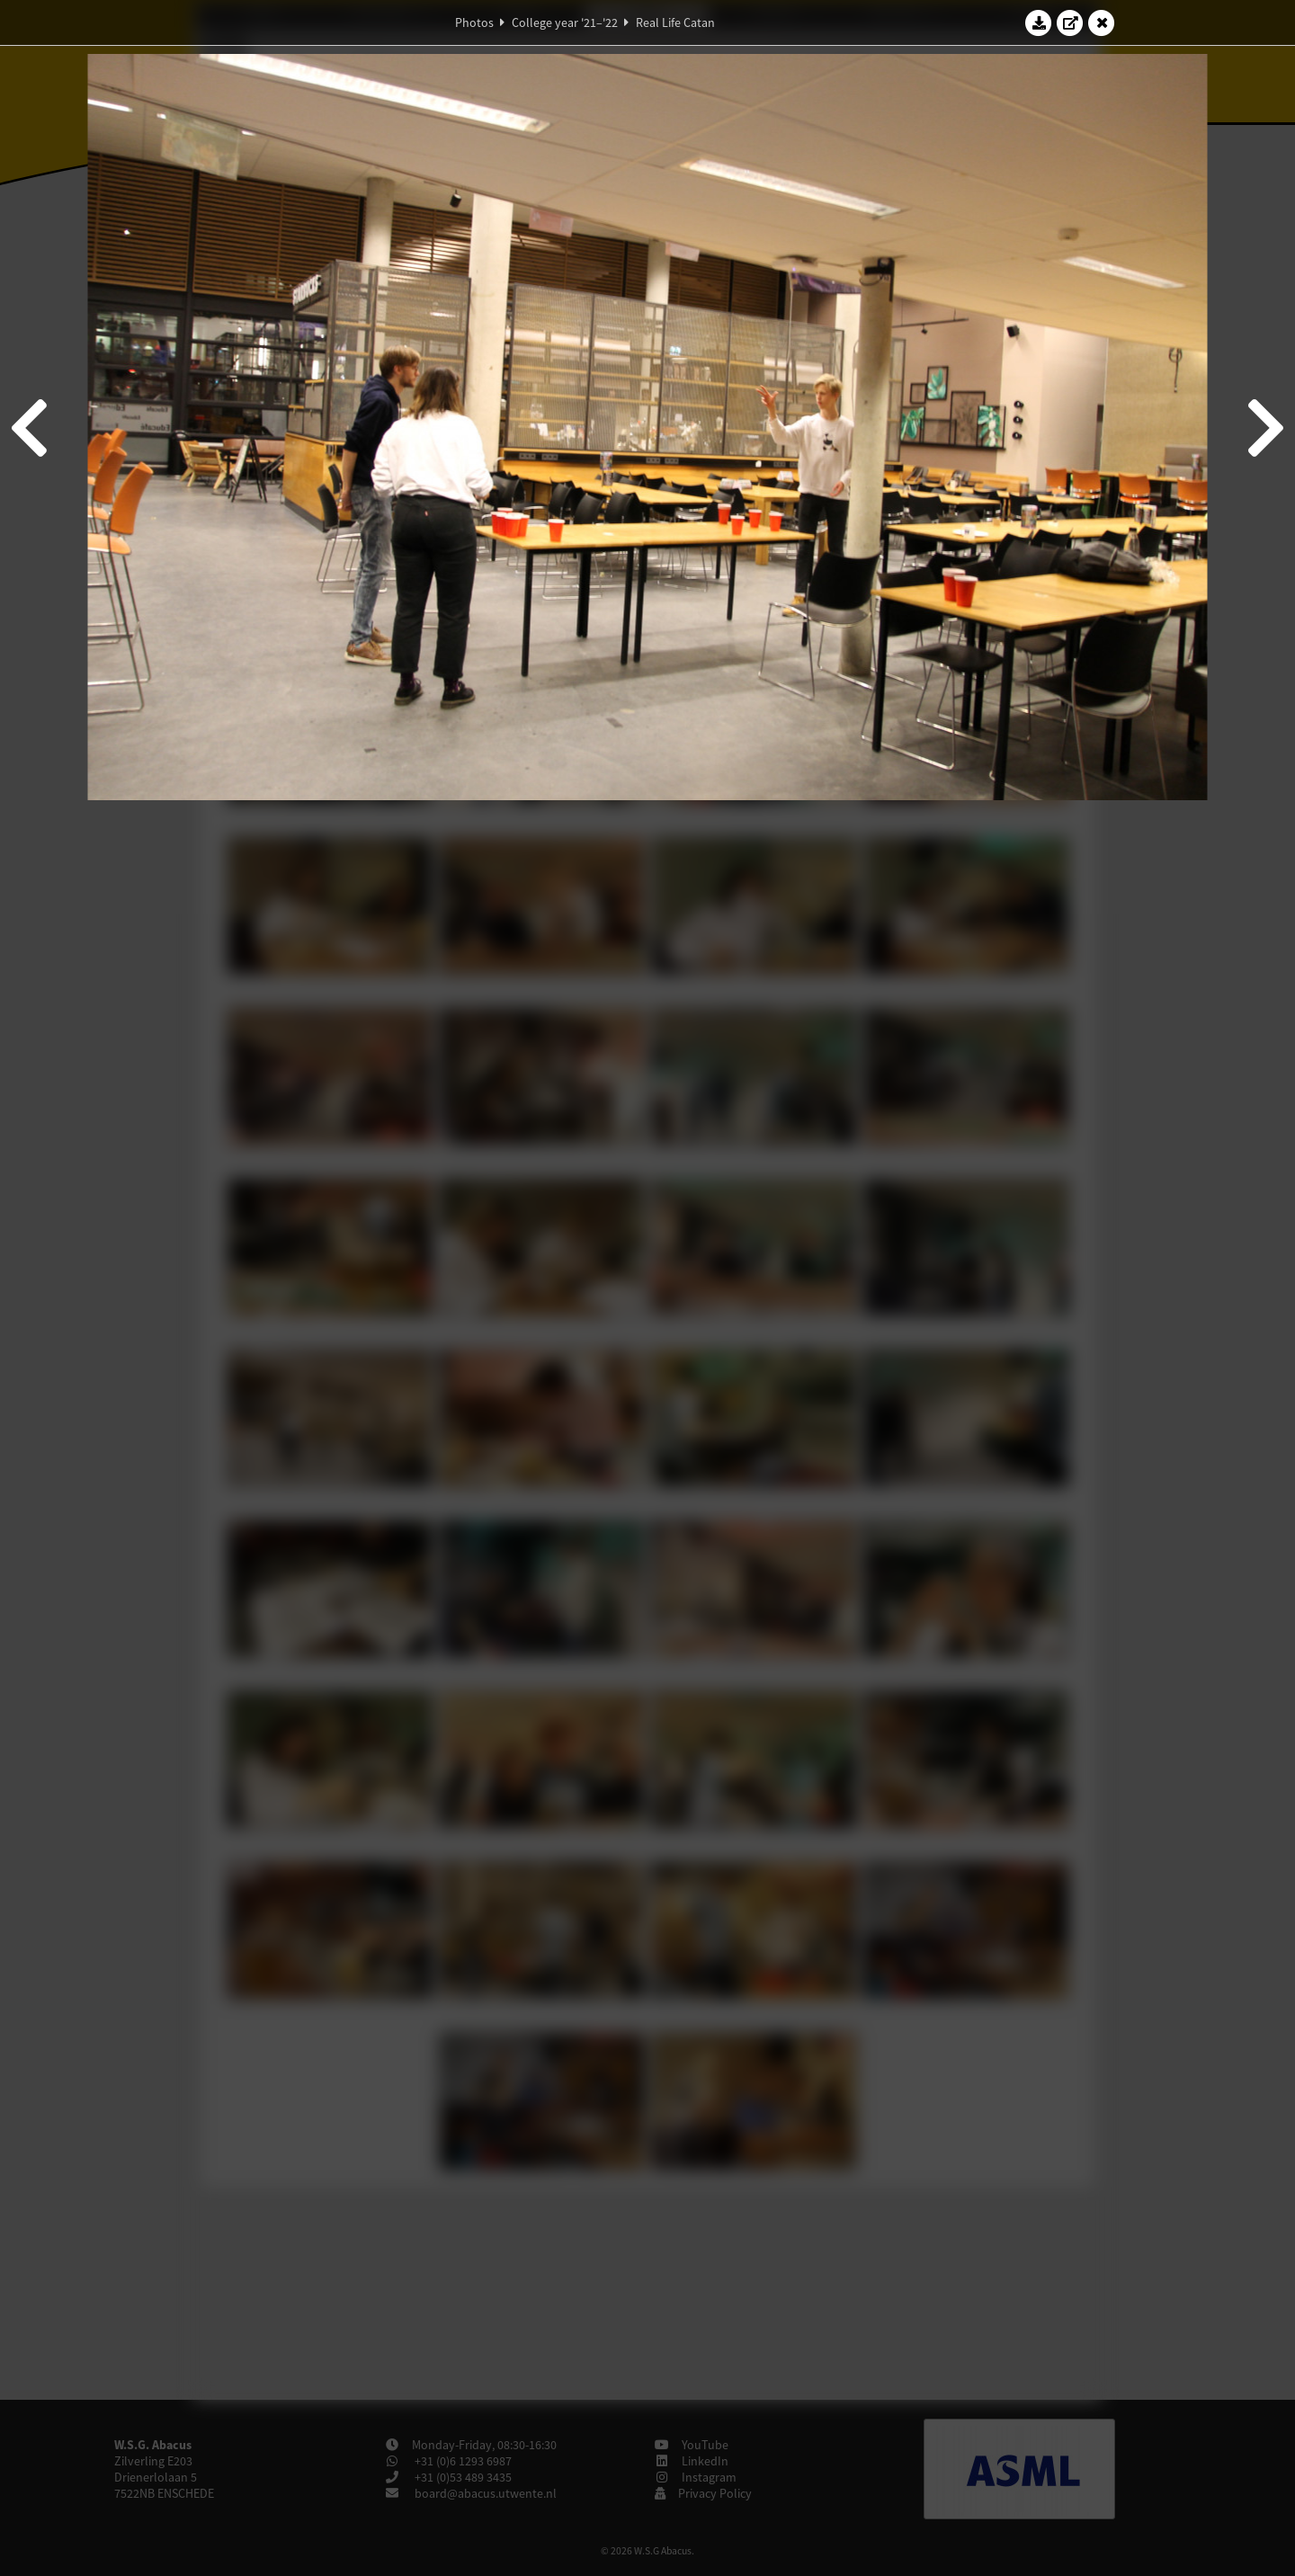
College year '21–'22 (565, 22)
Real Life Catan (675, 22)
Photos (474, 22)
